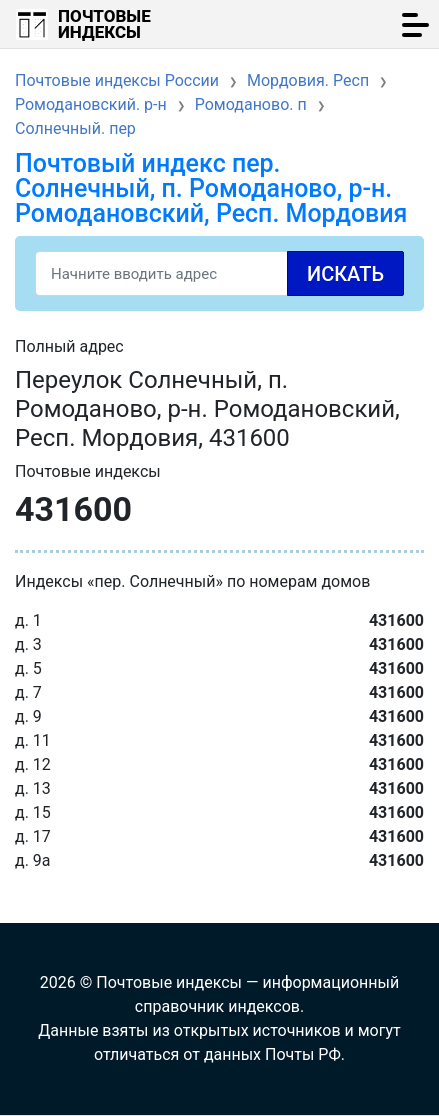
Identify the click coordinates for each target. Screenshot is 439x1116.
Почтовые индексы (104, 24)
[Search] (219, 273)
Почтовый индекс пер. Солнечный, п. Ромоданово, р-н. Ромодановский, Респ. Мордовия (211, 188)
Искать (345, 274)
